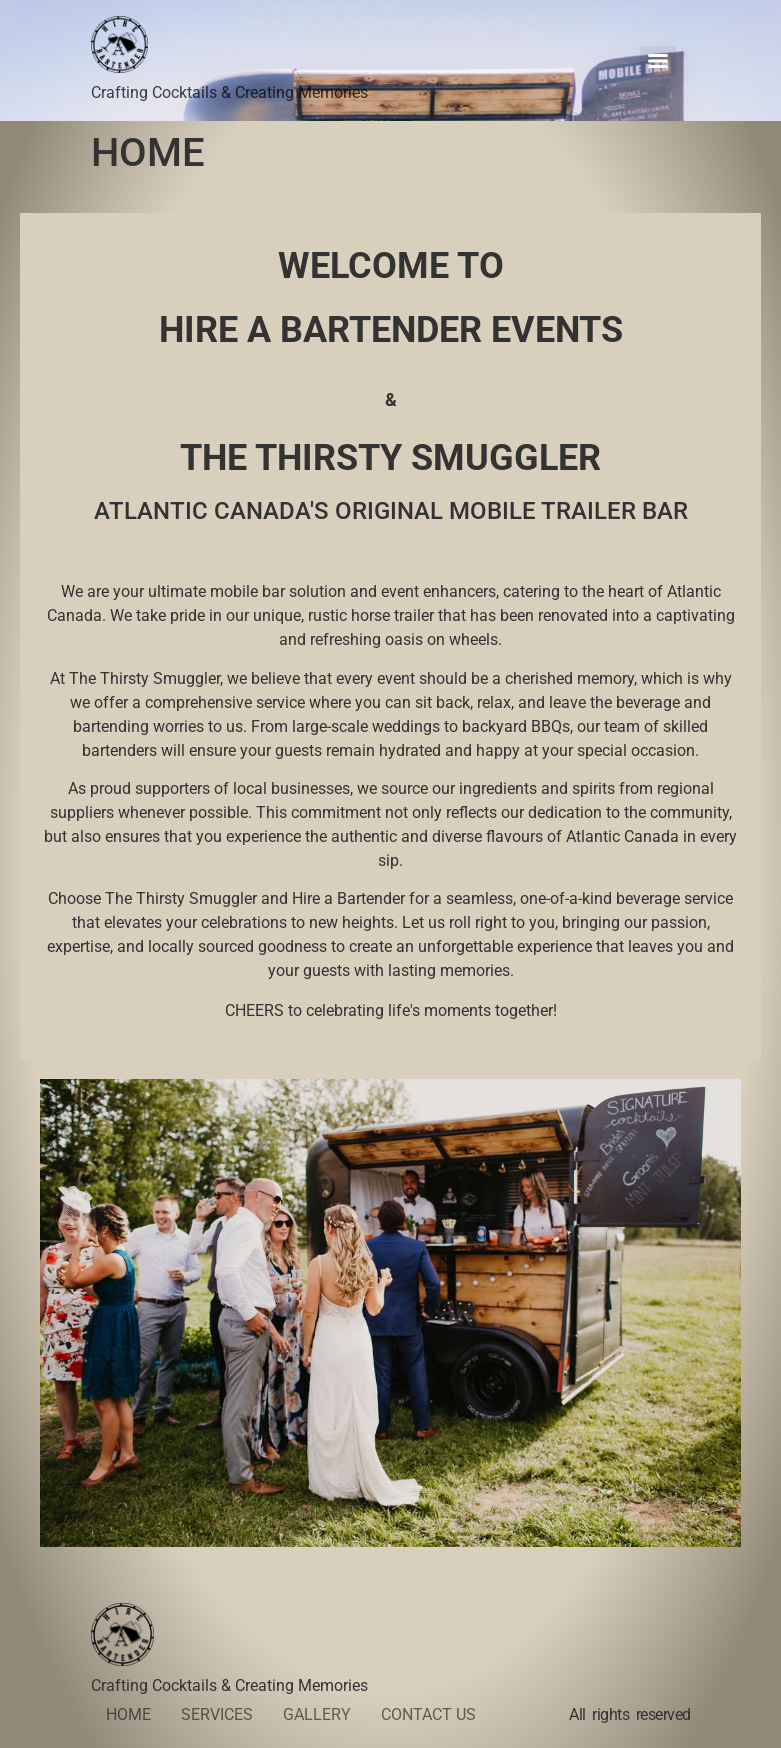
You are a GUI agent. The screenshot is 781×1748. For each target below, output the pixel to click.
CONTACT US (428, 1714)
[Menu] (658, 61)
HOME (128, 1714)
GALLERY (317, 1714)
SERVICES (217, 1714)
